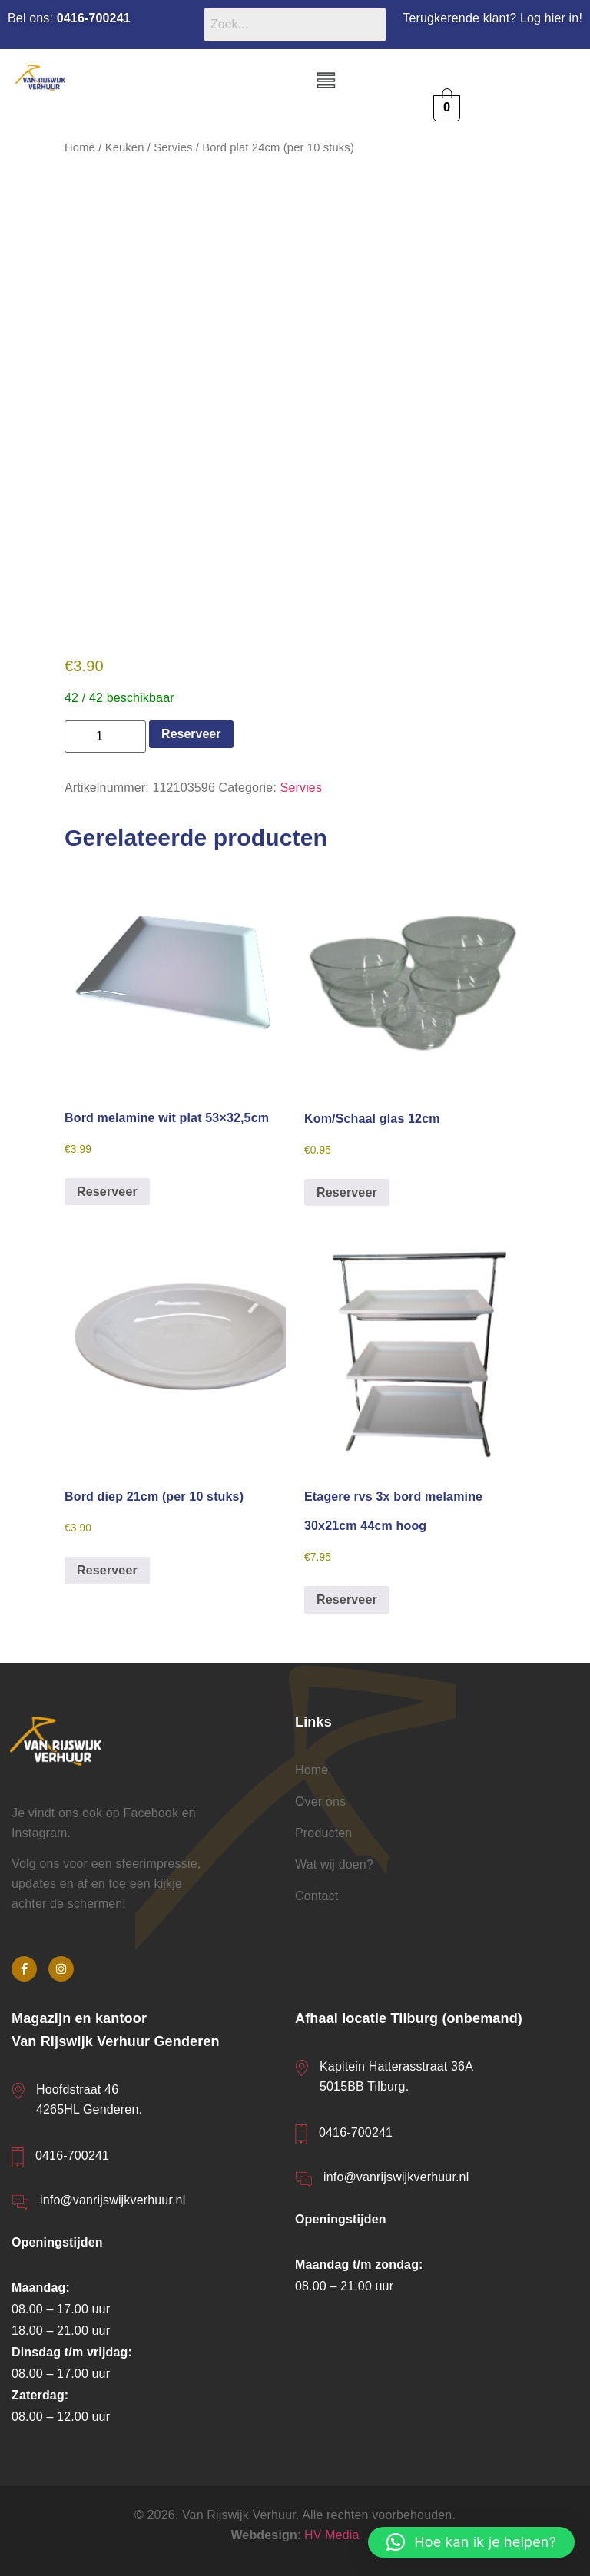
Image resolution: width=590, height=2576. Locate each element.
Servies (173, 147)
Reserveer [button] (107, 1191)
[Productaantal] (105, 736)
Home (80, 147)
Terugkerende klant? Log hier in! (492, 18)
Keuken (124, 147)
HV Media (332, 2535)
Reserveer (190, 733)
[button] (325, 81)
